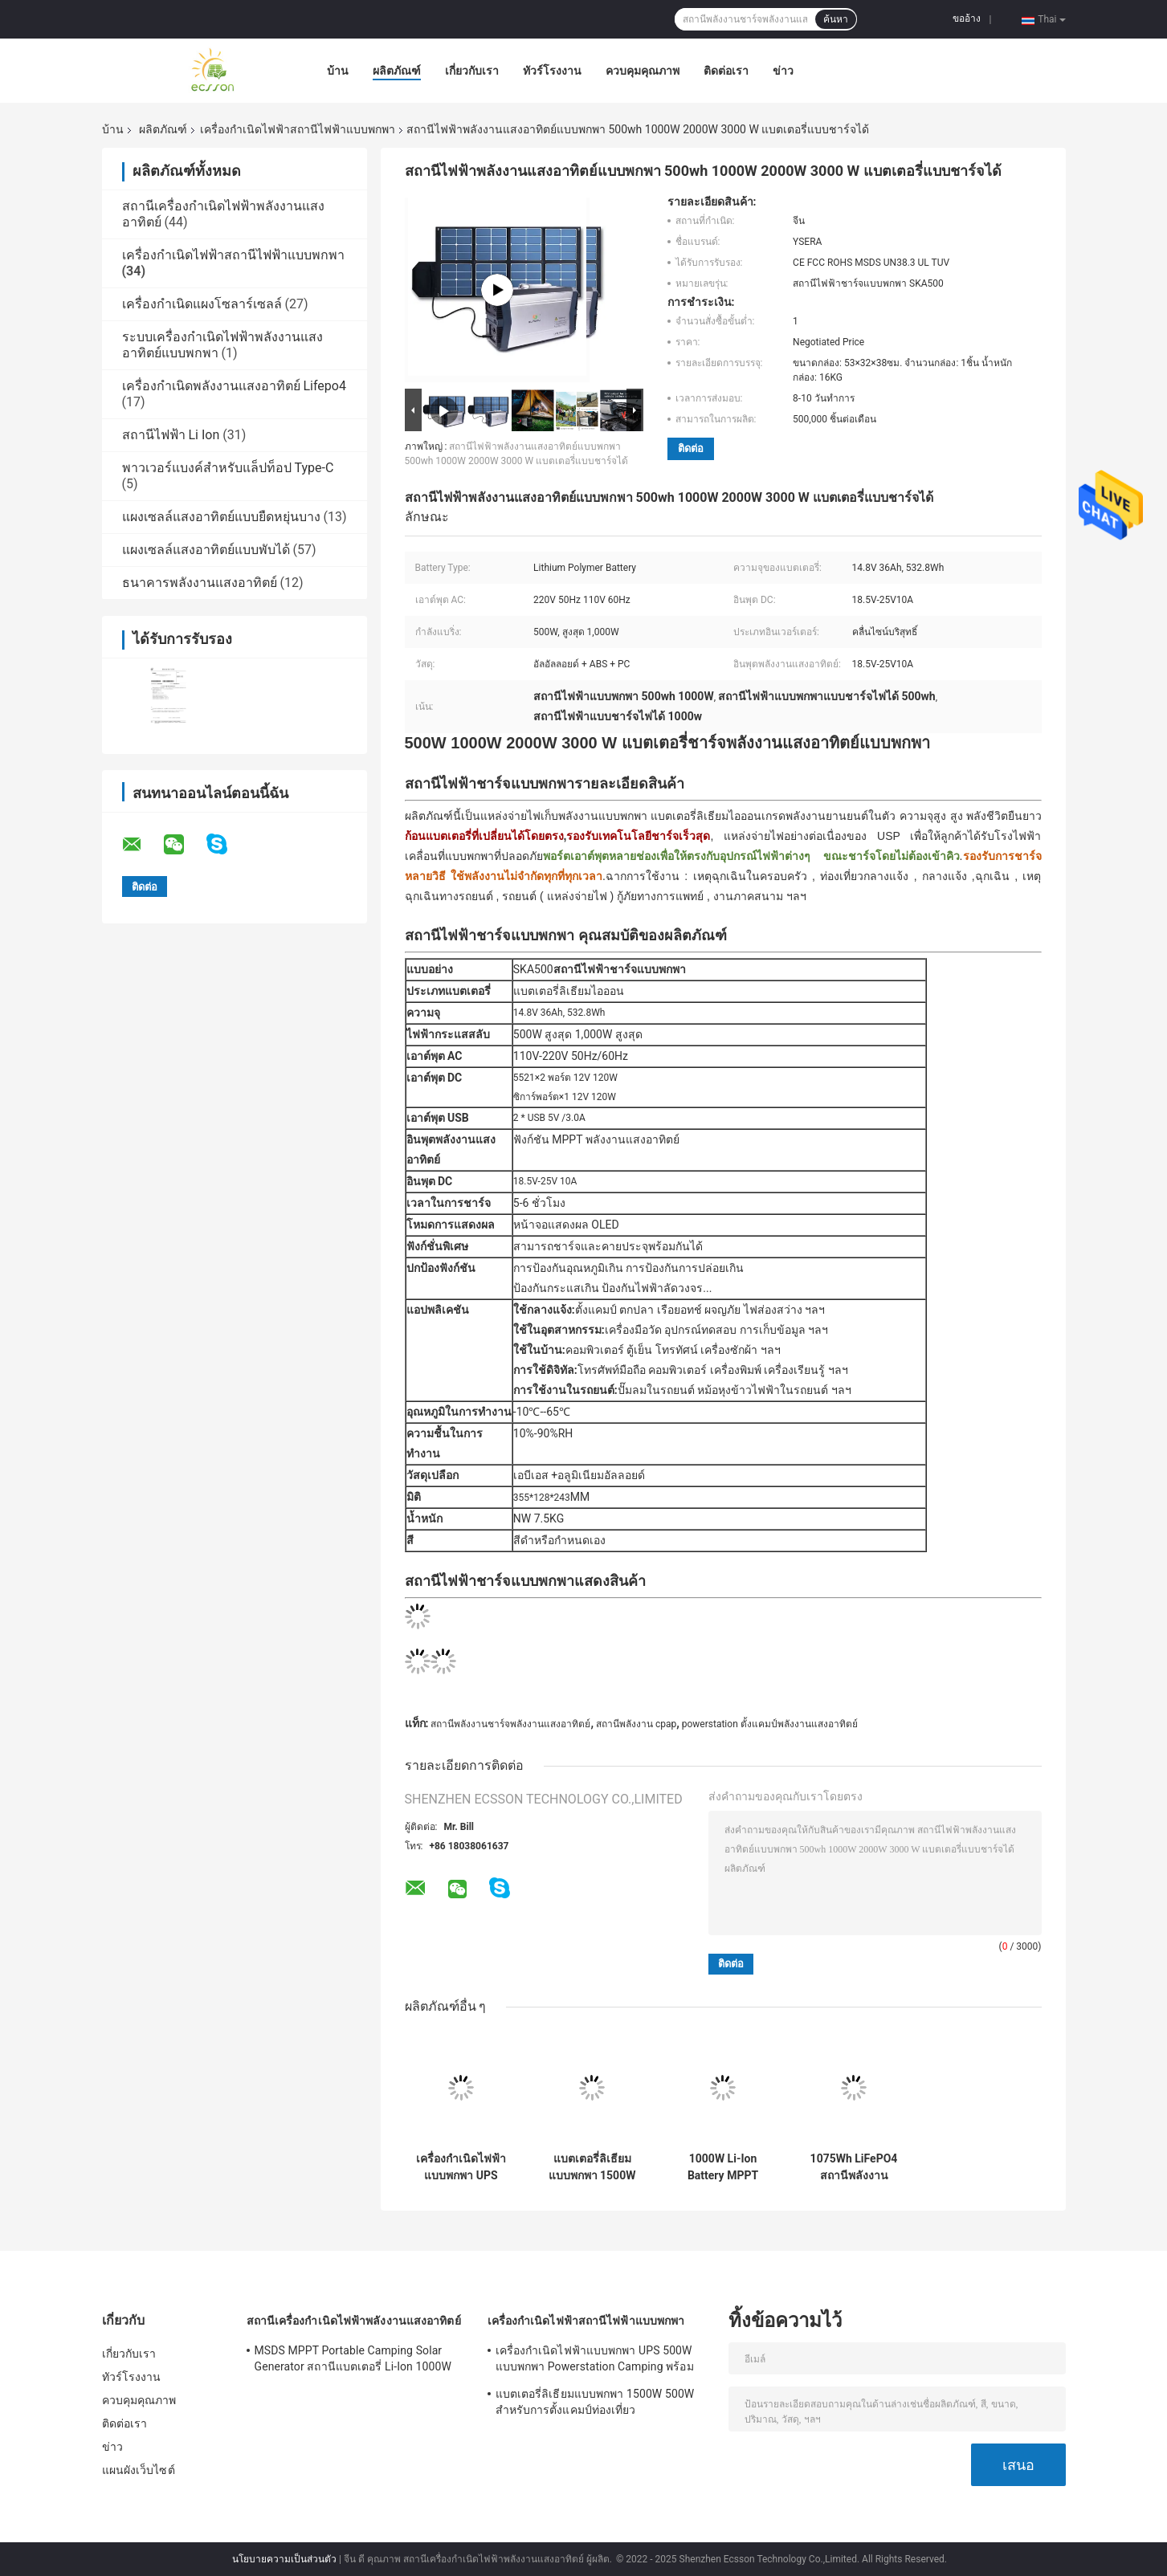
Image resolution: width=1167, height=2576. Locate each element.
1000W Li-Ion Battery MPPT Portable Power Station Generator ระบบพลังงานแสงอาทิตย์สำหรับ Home (722, 2167)
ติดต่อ (691, 448)
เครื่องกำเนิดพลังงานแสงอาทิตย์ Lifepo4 (234, 385)
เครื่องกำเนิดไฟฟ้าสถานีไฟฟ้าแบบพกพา (297, 129)
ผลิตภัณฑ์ (397, 70)
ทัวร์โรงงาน (552, 70)
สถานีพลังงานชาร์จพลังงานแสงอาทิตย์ (510, 1724)
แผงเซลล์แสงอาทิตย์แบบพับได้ (206, 549)
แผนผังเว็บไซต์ (138, 2470)
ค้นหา (835, 19)
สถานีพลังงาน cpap (636, 1724)
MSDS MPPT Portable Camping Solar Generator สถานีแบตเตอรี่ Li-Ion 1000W (353, 2358)
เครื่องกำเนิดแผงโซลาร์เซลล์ (202, 304)
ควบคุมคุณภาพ (642, 70)
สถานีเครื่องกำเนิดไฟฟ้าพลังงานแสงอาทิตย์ (354, 2320)
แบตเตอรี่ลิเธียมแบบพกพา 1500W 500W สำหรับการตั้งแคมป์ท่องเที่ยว (592, 2167)
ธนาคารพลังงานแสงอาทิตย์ (199, 582)
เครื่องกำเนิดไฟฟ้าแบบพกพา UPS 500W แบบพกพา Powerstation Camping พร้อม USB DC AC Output (461, 2167)
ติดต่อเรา (726, 70)
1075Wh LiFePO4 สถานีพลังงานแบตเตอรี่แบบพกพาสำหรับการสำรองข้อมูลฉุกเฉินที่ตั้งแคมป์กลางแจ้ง (853, 2167)
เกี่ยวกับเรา (472, 70)
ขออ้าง (967, 18)
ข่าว (783, 70)
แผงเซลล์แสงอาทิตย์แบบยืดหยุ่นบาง (221, 516)
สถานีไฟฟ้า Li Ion (171, 434)
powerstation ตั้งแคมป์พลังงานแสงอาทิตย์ (770, 1724)
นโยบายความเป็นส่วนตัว (284, 2559)
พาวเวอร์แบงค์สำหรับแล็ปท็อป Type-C (228, 467)
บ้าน (338, 70)
